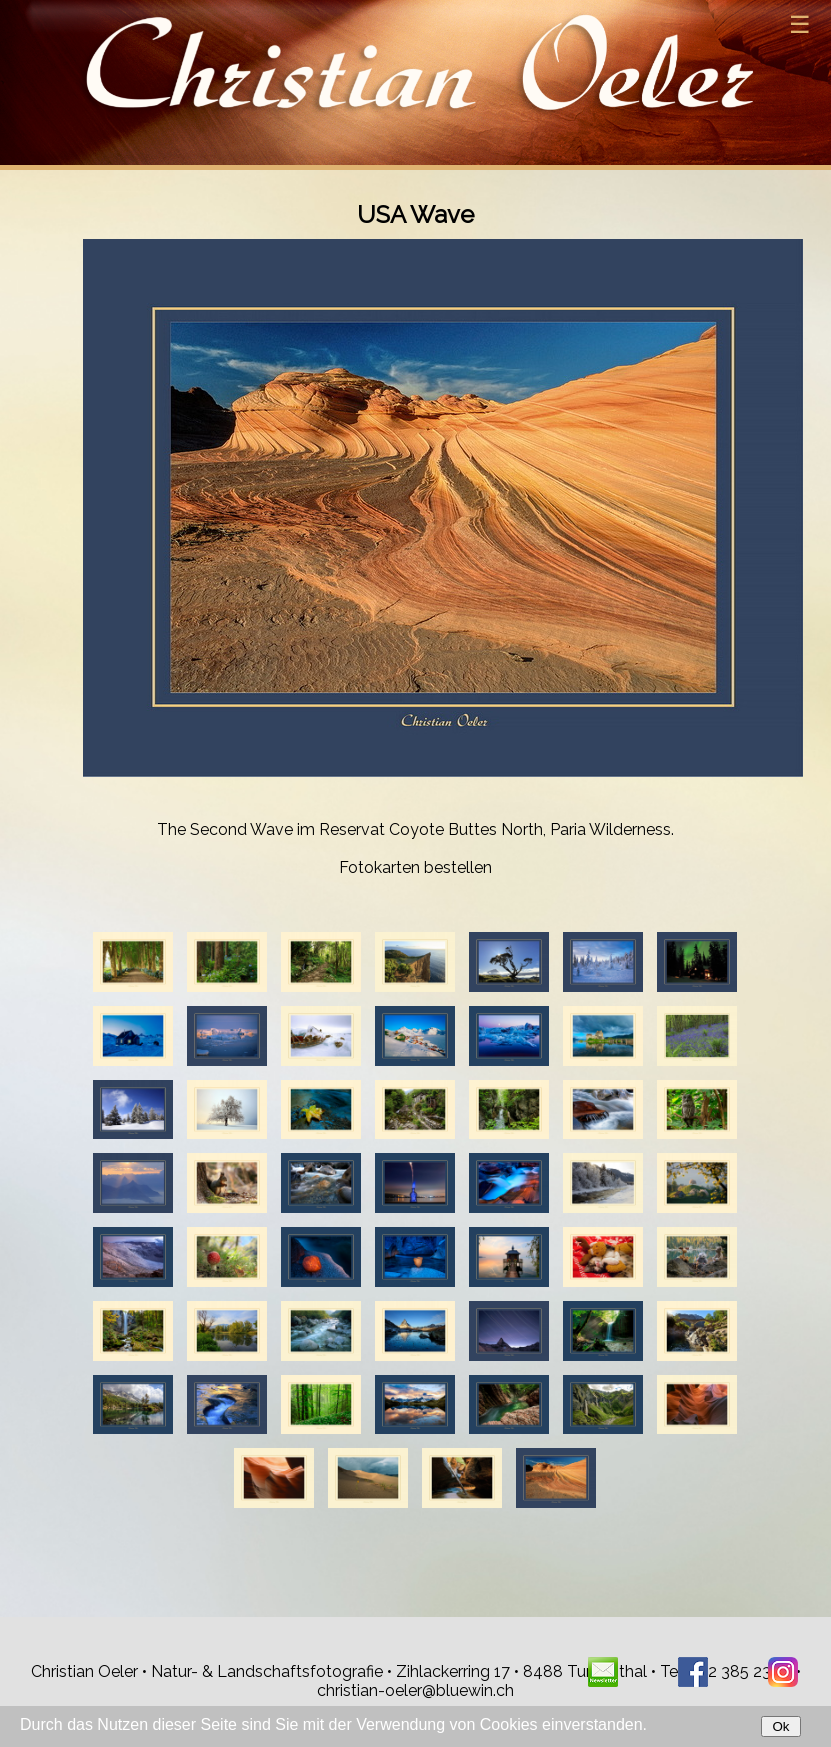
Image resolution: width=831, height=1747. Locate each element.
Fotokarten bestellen (415, 867)
